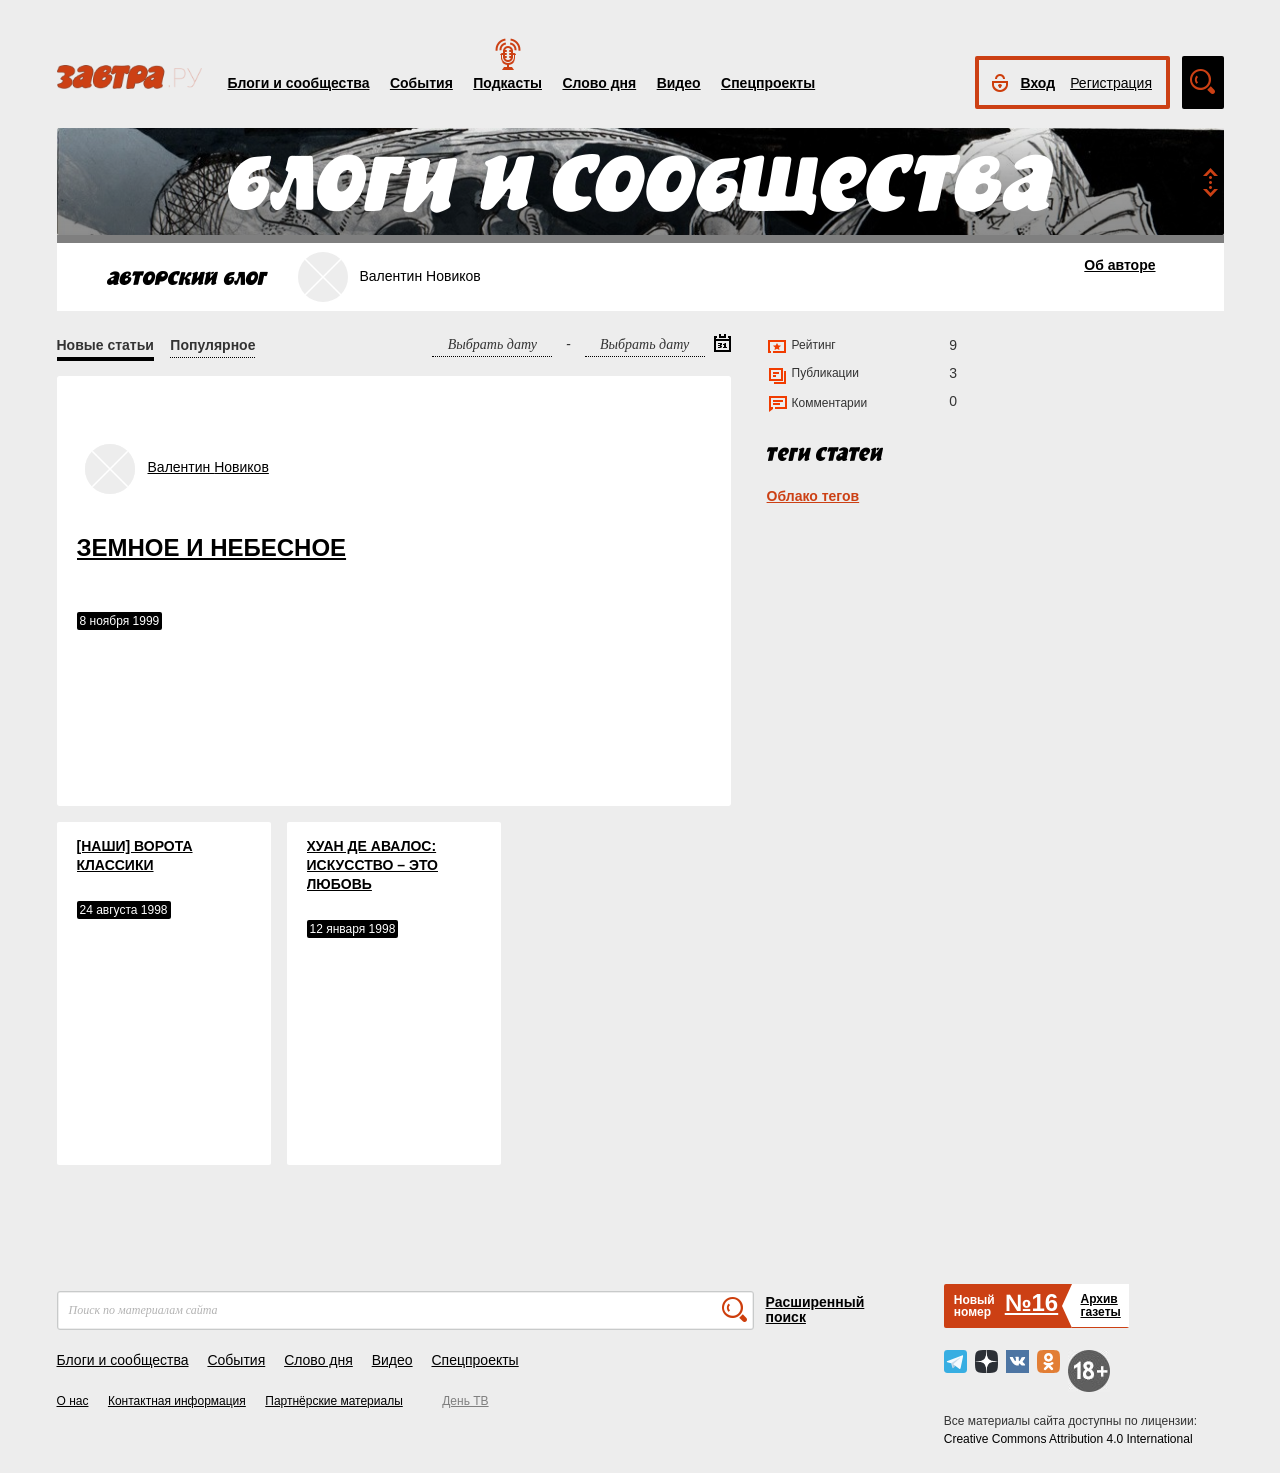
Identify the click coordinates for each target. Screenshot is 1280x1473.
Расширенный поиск (815, 1309)
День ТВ (465, 1401)
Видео (679, 83)
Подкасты (507, 83)
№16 (1031, 1302)
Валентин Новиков (208, 467)
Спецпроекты (768, 83)
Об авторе (1119, 265)
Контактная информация (177, 1401)
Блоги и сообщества (299, 83)
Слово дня (599, 83)
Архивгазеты (1100, 1305)
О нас (73, 1401)
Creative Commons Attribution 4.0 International (1068, 1439)
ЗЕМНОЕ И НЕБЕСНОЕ (212, 547)
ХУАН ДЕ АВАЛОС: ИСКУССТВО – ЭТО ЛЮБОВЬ (372, 865)
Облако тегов (813, 496)
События (421, 83)
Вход (1038, 83)
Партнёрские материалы (334, 1401)
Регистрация (1111, 83)
